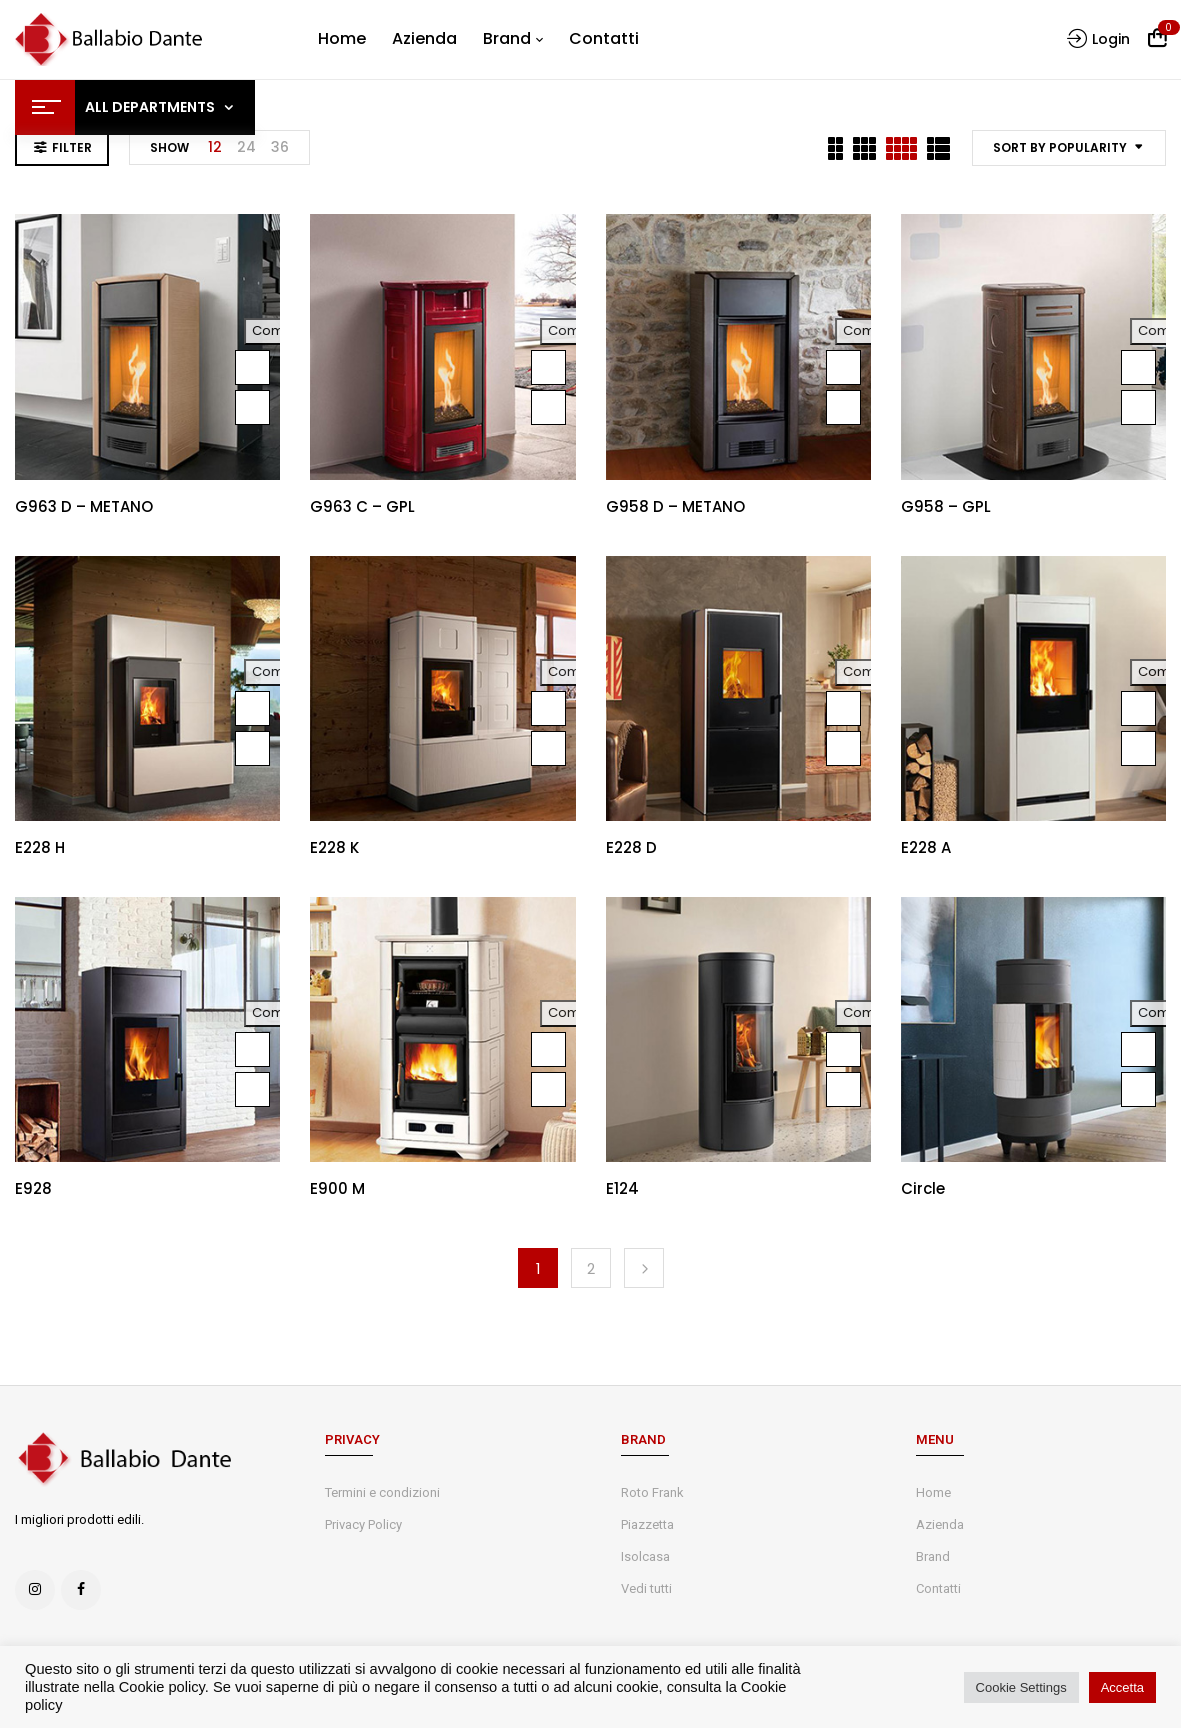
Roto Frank (652, 1492)
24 (246, 147)
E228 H (40, 847)
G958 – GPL (946, 506)
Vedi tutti (646, 1588)
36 (280, 147)
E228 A (926, 847)
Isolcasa (645, 1556)
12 (215, 147)
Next (644, 1268)
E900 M (337, 1188)
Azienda (940, 1524)
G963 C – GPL (362, 506)
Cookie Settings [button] (1021, 1687)
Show (169, 147)
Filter (72, 147)
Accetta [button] (1122, 1687)
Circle (923, 1188)
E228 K (334, 847)
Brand (933, 1556)
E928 (33, 1188)
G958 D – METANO (675, 506)
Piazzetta (647, 1524)
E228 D (631, 847)
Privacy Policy (363, 1524)
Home (933, 1492)
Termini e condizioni (382, 1492)
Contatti (938, 1588)
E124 (622, 1188)
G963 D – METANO (84, 506)
